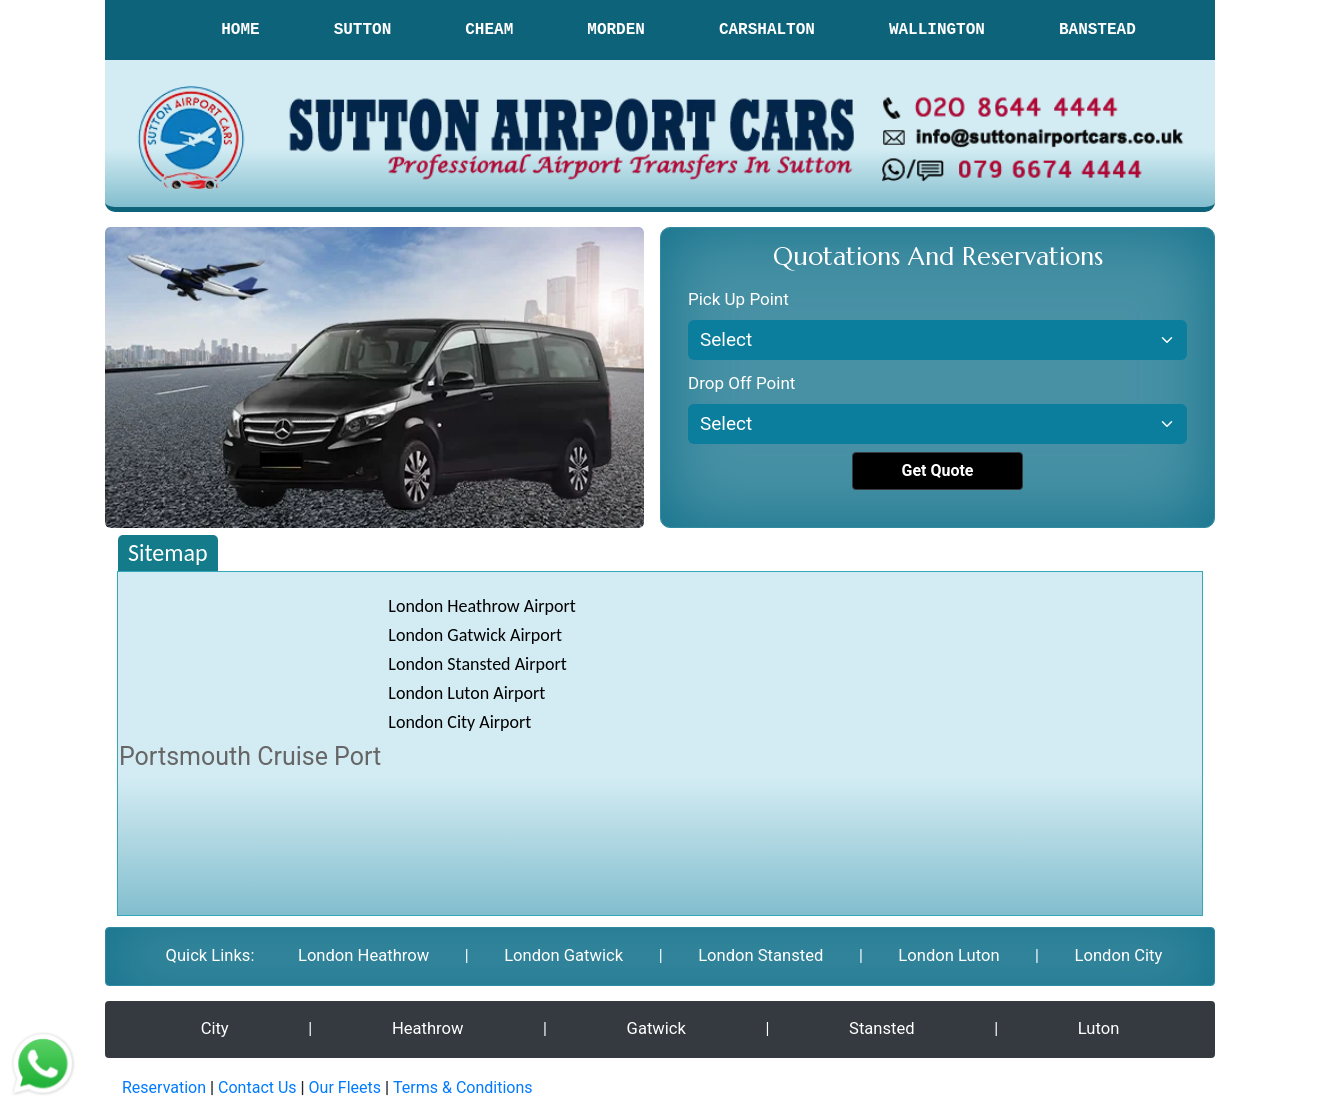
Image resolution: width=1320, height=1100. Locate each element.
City (215, 1027)
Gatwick (656, 1027)
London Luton (948, 955)
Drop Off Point (741, 383)
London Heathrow (362, 955)
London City (1118, 955)
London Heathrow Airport (482, 606)
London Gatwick (562, 955)
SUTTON (363, 30)
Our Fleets (345, 1085)
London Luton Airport (466, 693)
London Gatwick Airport (475, 635)
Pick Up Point (738, 299)
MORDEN (616, 30)
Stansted (881, 1027)
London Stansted (759, 955)
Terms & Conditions (463, 1085)
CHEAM (489, 30)
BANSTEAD (1097, 30)
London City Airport (459, 722)
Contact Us (257, 1085)
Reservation (164, 1085)
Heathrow (428, 1027)
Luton (1098, 1027)
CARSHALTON (767, 30)
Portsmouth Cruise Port (250, 756)
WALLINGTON (937, 30)
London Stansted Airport (477, 664)
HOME (240, 30)
